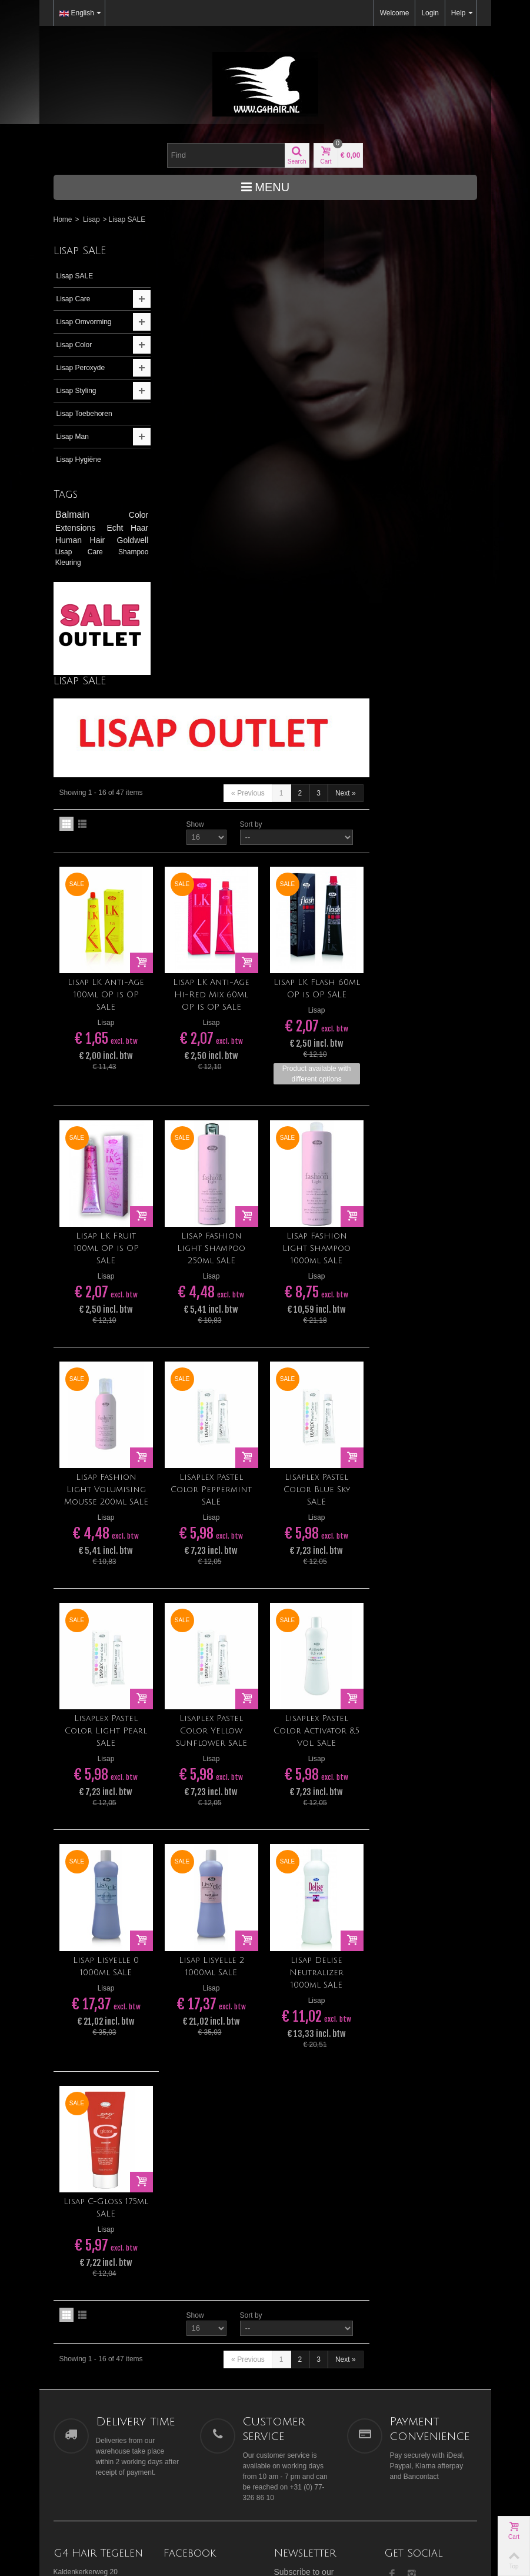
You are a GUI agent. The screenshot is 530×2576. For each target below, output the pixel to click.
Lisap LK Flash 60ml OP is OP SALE (424, 553)
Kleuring (68, 562)
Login (429, 13)
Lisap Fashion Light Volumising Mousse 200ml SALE (216, 1052)
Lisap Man (72, 436)
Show (302, 389)
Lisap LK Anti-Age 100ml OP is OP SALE (216, 559)
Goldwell (128, 540)
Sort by (358, 389)
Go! (333, 2161)
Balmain (87, 515)
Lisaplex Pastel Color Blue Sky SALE (424, 1052)
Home (63, 219)
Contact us (405, 2200)
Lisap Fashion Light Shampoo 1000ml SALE (425, 811)
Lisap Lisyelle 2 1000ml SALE (320, 1526)
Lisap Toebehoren (84, 414)
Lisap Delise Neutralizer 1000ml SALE (425, 1533)
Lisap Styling (76, 391)
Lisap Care (73, 299)
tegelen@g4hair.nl (82, 2174)
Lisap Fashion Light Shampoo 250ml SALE (320, 811)
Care (97, 552)
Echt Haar (124, 527)
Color (134, 515)
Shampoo (129, 552)
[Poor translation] (43, 2401)
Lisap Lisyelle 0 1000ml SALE (216, 1526)
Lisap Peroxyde (80, 368)
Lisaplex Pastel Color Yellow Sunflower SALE (320, 1292)
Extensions (78, 527)
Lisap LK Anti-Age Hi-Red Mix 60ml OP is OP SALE (320, 559)
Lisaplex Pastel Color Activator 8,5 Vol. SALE (424, 1292)
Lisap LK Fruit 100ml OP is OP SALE (215, 811)
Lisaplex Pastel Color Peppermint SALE (320, 1052)
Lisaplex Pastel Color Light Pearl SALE (216, 1292)
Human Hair (81, 540)
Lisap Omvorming (84, 322)
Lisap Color (74, 345)
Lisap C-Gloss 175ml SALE (216, 1767)
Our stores (404, 2188)
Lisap (91, 219)
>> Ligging (70, 2153)
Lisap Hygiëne (78, 459)
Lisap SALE (75, 276)
